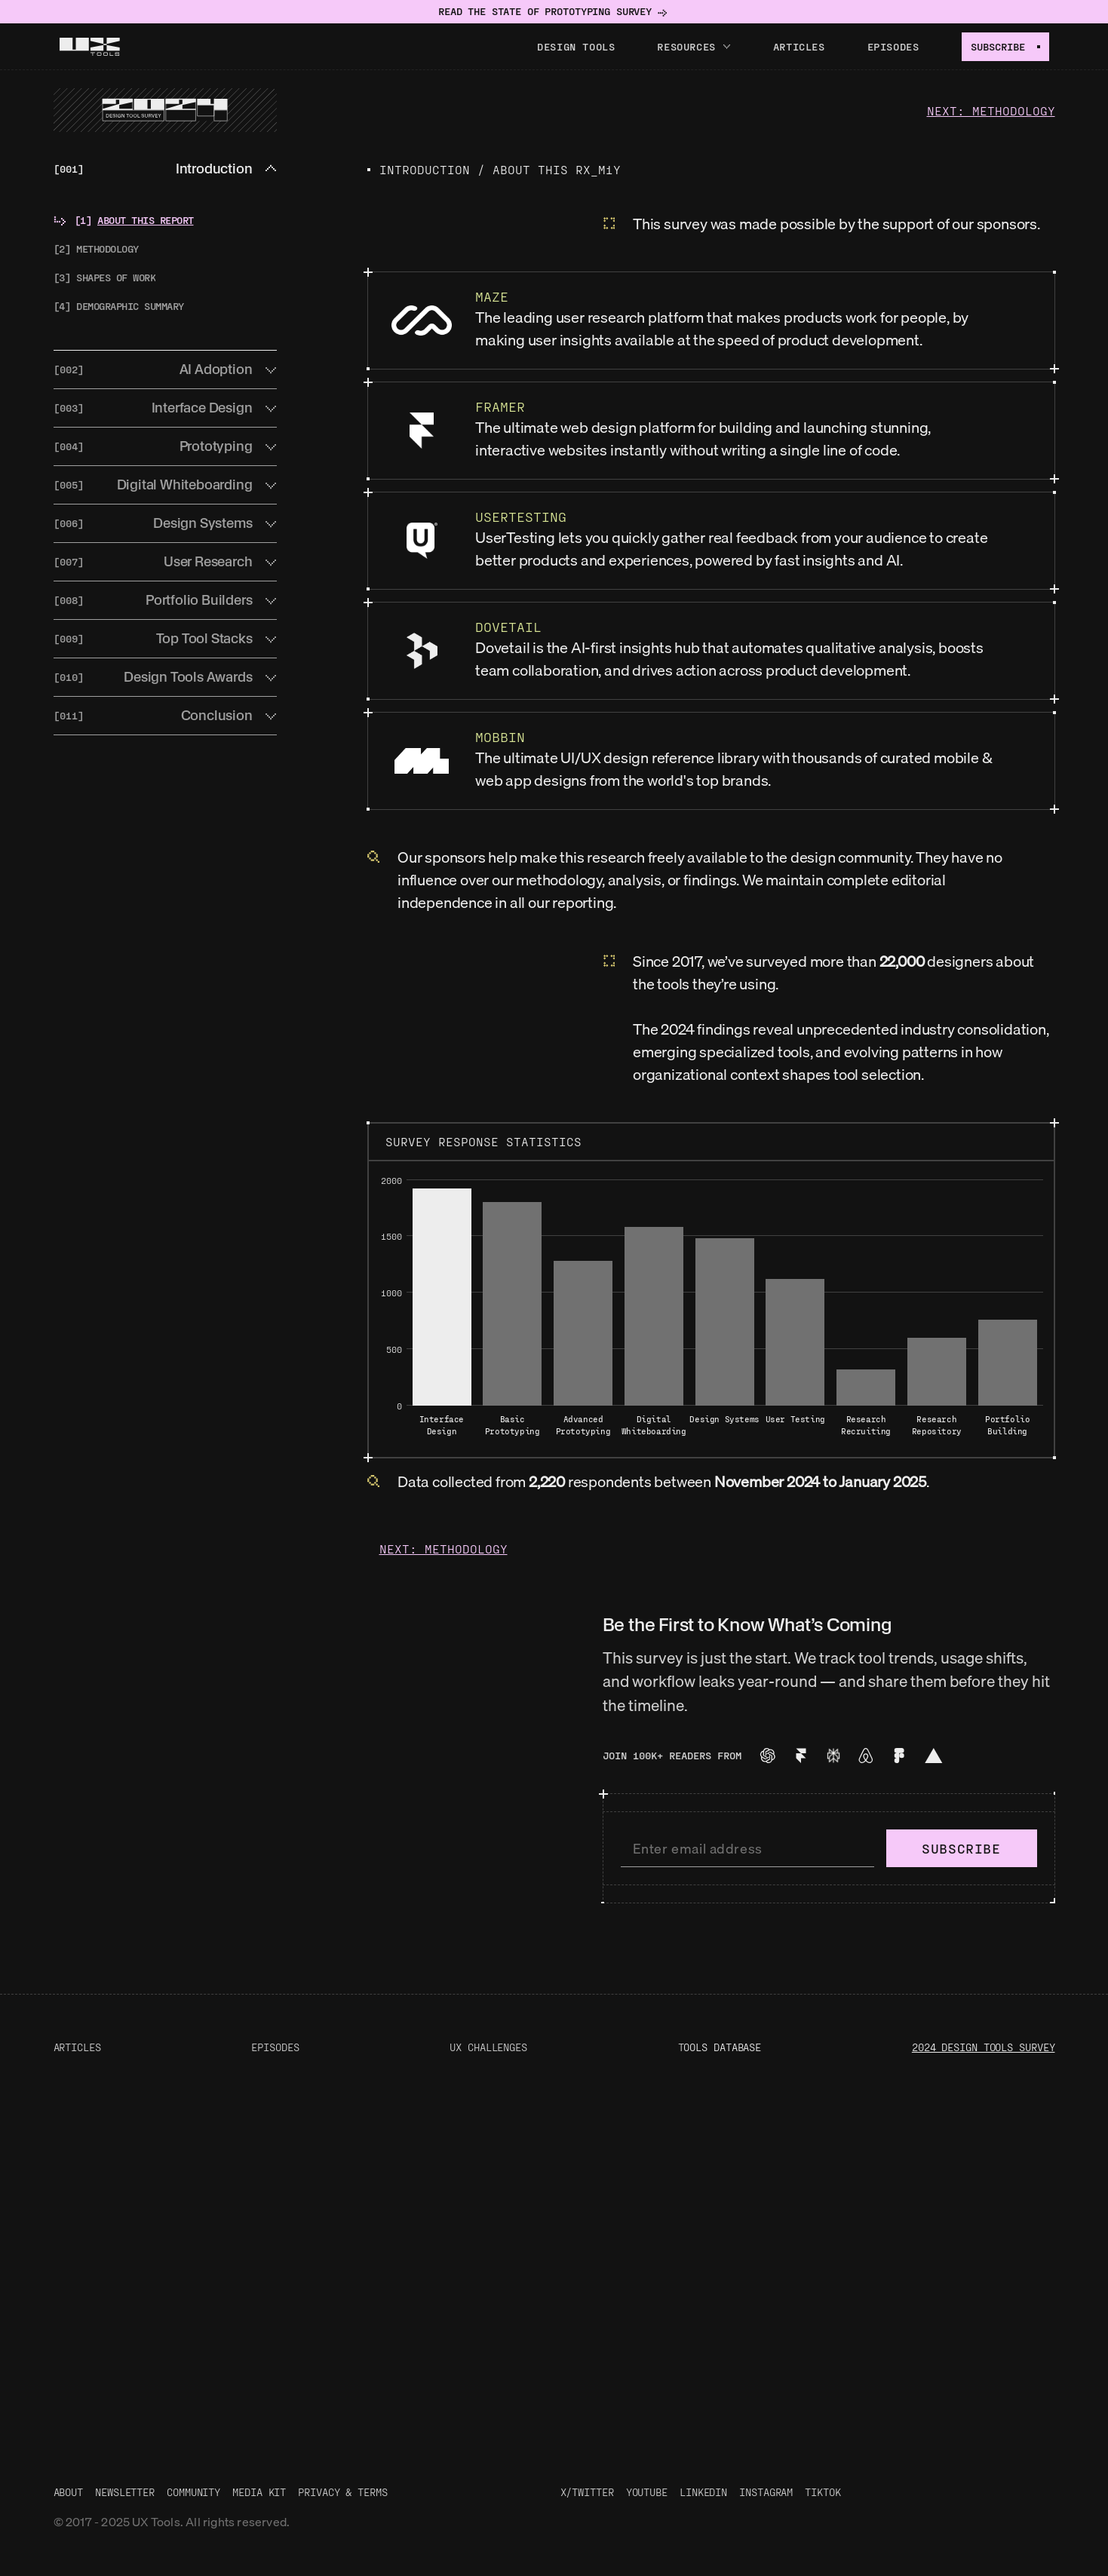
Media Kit (259, 2492)
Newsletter (125, 2492)
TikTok (822, 2492)
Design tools (576, 46)
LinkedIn (703, 2492)
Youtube (647, 2492)
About (69, 2492)
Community (193, 2492)
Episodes (893, 46)
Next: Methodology (991, 110)
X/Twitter (587, 2492)
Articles (799, 46)
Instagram (766, 2492)
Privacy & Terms (343, 2492)
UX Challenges (488, 2047)
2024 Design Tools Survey (983, 2047)
